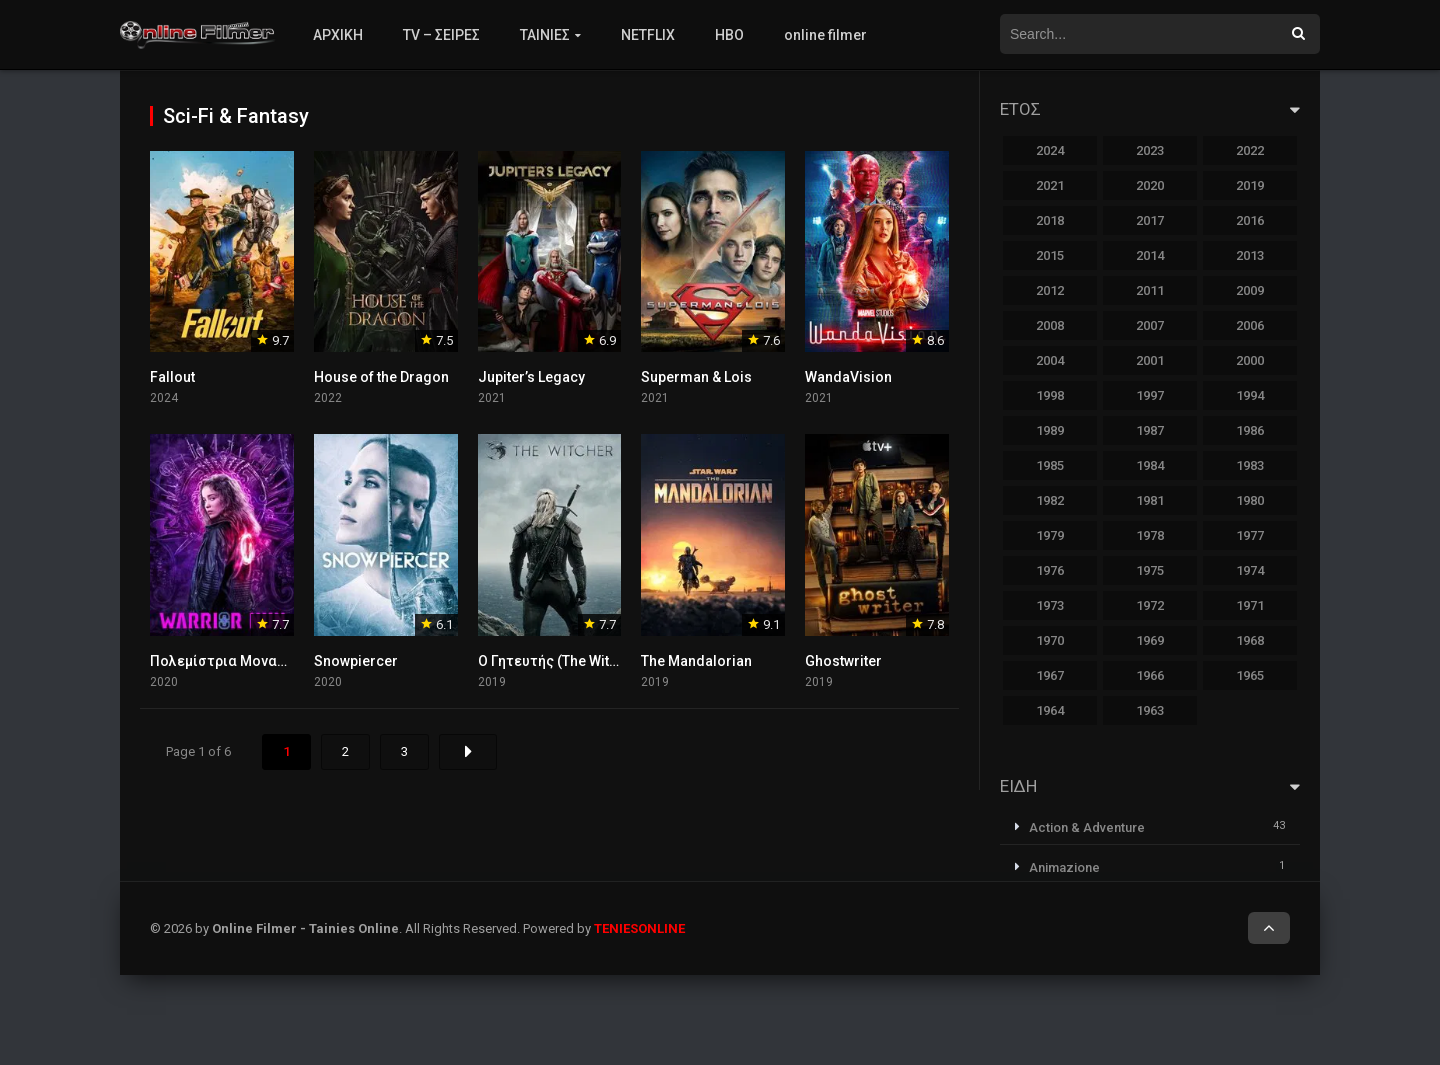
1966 (1150, 675)
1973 (1050, 605)
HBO (729, 35)
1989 (1050, 430)
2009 (1250, 290)
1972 (1150, 605)
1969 (1150, 640)
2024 (1050, 150)
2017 (1150, 220)
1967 (1050, 675)
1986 (1250, 430)
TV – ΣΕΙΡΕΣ (441, 35)
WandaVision (848, 377)
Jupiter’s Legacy (531, 377)
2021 (1050, 185)
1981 (1150, 500)
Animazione (1064, 867)
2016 (1250, 220)
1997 (1150, 395)
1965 (1250, 675)
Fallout (172, 377)
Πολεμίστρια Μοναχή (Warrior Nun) (268, 661)
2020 (1150, 185)
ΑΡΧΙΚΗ (338, 35)
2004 (1050, 360)
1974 (1250, 570)
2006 (1250, 325)
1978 (1150, 535)
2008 (1050, 325)
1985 (1050, 465)
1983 (1250, 465)
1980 (1250, 500)
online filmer (825, 35)
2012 (1050, 290)
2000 (1250, 360)
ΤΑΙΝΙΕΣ (545, 35)
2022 (1250, 150)
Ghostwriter (843, 661)
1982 (1050, 500)
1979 (1050, 535)
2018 (1050, 220)
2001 (1150, 360)
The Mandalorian (696, 661)
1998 (1050, 395)
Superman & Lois (696, 377)
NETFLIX (648, 35)
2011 (1150, 290)
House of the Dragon (381, 377)
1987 (1150, 430)
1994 (1250, 395)
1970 (1050, 640)
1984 (1150, 465)
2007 (1150, 325)
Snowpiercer (356, 661)
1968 (1250, 640)
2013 (1250, 255)
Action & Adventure (1087, 827)
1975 (1150, 570)
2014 (1150, 255)
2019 (1250, 185)
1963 (1150, 710)
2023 (1150, 150)
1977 (1250, 535)
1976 (1050, 570)
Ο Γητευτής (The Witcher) (561, 661)
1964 (1050, 710)
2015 (1050, 255)
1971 (1250, 605)
